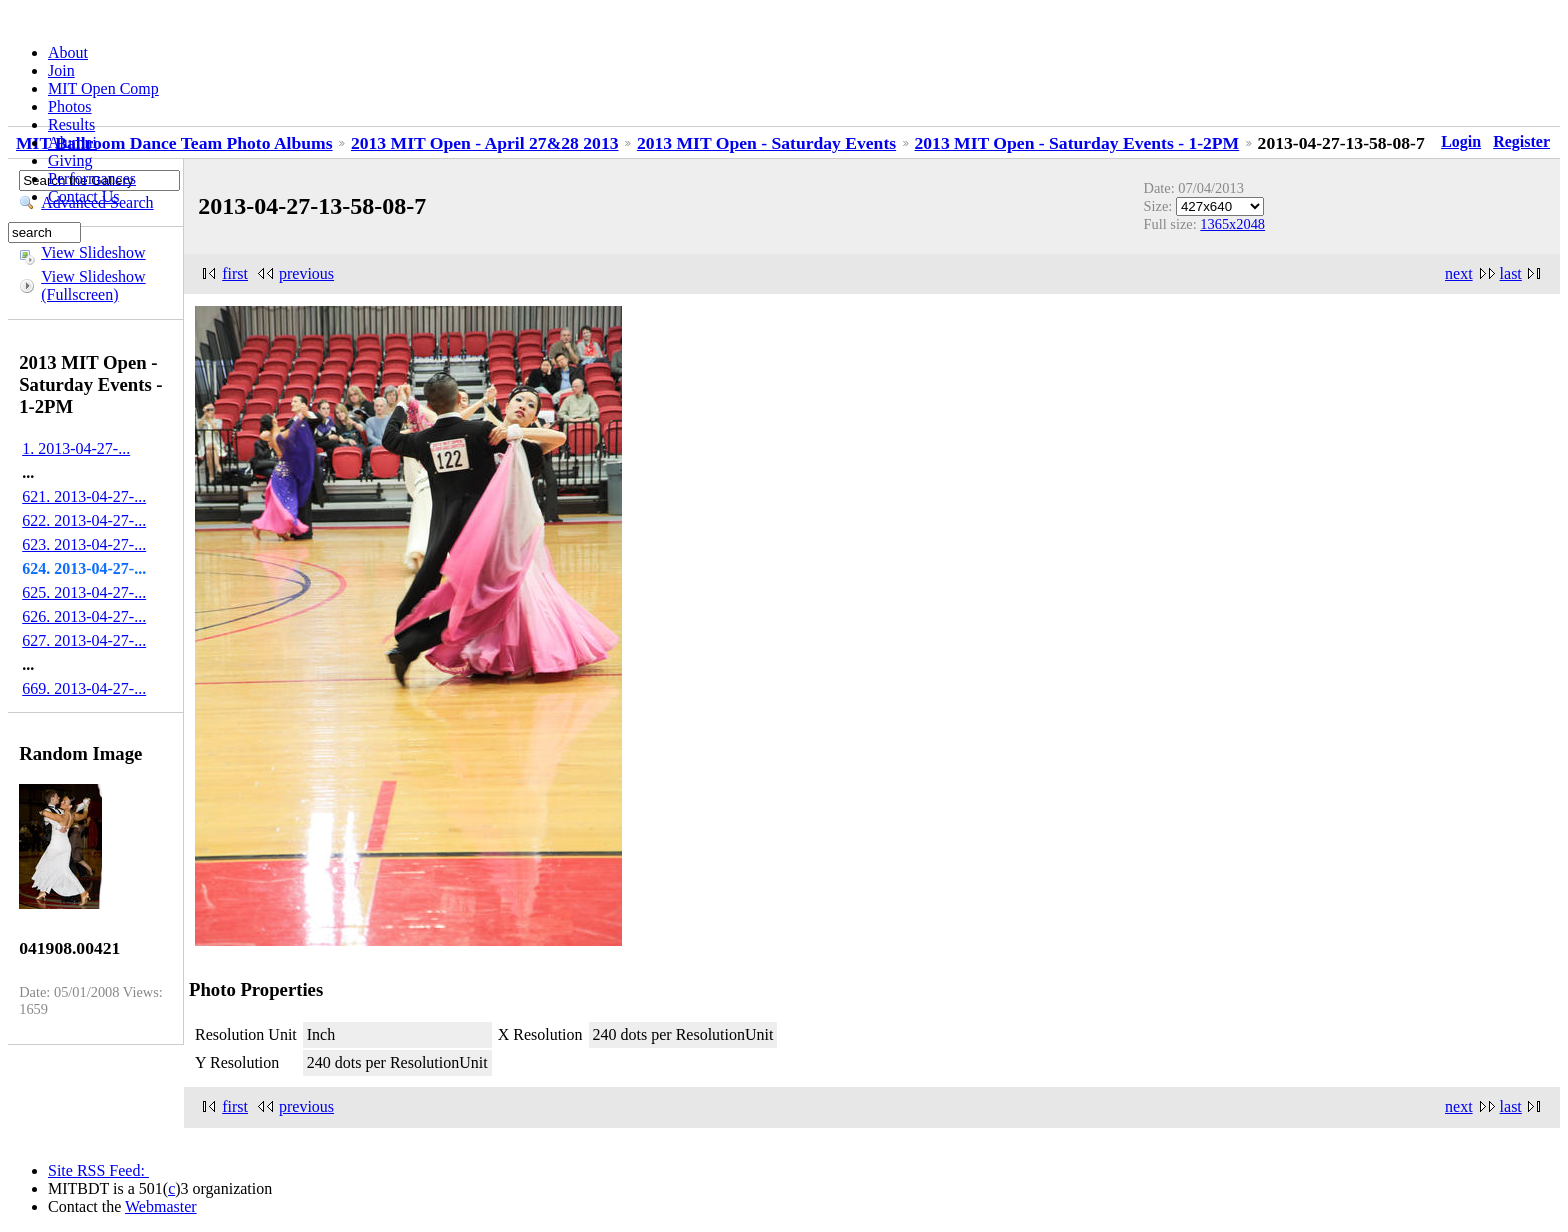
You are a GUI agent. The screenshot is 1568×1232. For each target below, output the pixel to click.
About (68, 52)
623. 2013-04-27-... (84, 544)
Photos (70, 106)
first (235, 273)
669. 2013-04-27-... (84, 688)
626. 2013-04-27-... (84, 616)
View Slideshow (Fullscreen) (93, 285)
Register (1521, 141)
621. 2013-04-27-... (84, 496)
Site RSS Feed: (98, 1170)
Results (71, 124)
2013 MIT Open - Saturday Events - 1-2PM (1077, 143)
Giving (70, 160)
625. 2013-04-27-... (84, 592)
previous (306, 273)
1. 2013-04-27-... (76, 448)
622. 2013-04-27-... (84, 520)
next (1459, 273)
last (1511, 273)
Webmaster (161, 1206)
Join (61, 70)
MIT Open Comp (103, 88)
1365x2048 (1232, 224)
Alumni (72, 142)
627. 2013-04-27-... (84, 640)
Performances (92, 178)
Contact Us (84, 196)
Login (1461, 141)
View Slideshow (93, 252)
